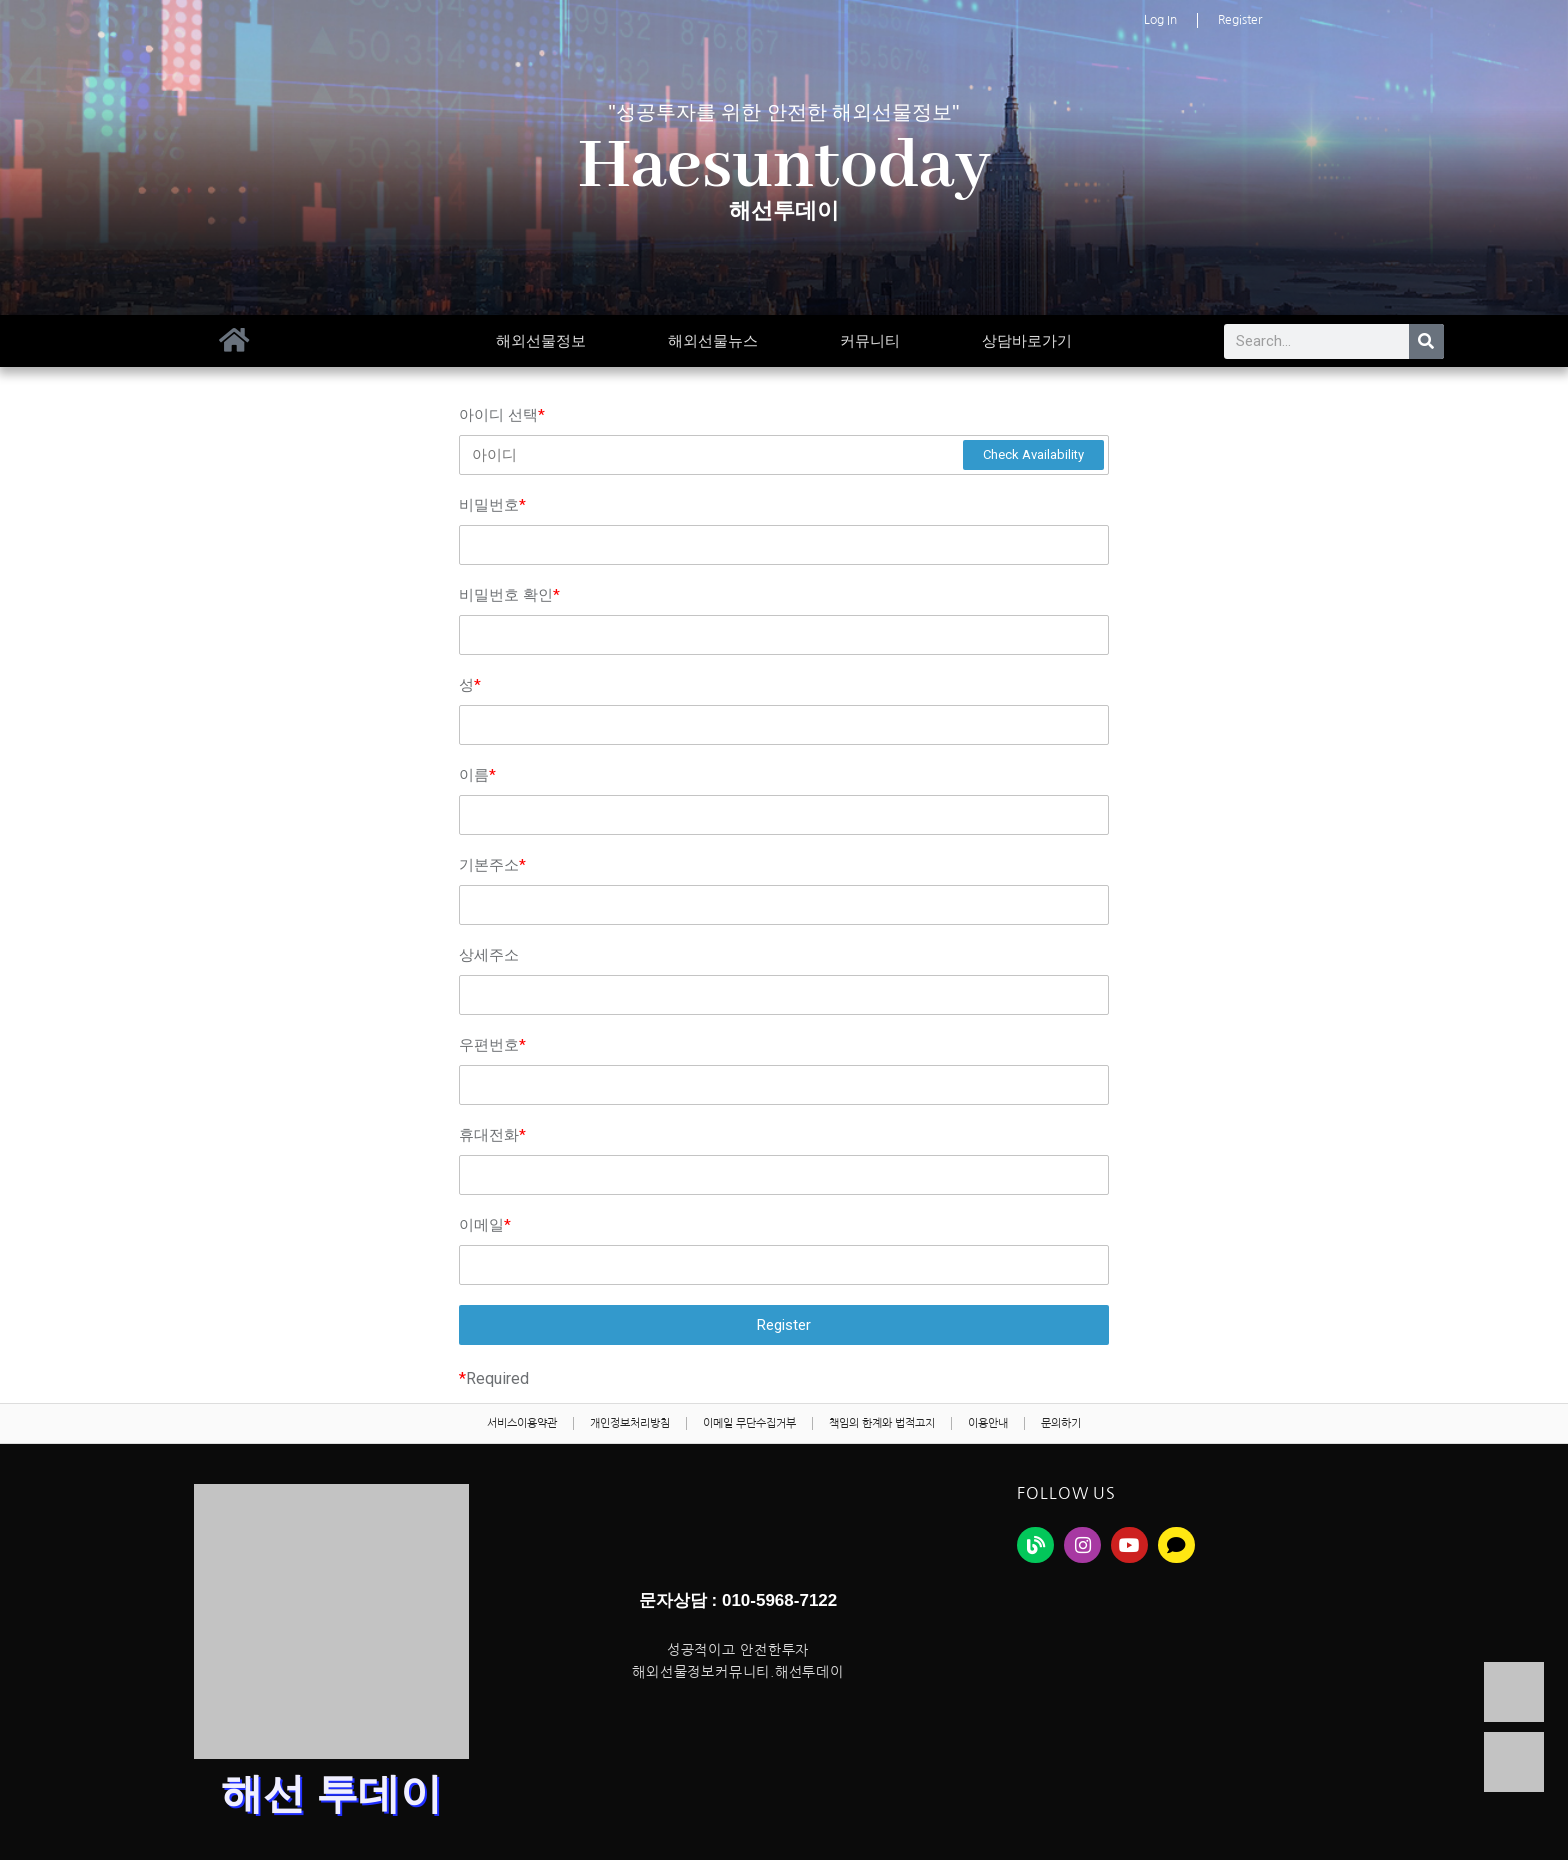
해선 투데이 (331, 1799)
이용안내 (1015, 1427)
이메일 (485, 1225)
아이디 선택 (502, 415)
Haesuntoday (784, 167)
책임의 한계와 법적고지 (894, 1427)
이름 (477, 775)
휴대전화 (492, 1135)
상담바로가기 (1027, 341)
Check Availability (1033, 454)
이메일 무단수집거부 (744, 1427)
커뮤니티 (870, 341)
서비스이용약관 (484, 1427)
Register (1240, 20)
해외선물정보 (541, 341)
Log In (1160, 20)
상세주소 (489, 955)
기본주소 (492, 865)
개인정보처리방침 (608, 1427)
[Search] (1426, 341)
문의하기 (1100, 1427)
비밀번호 (492, 505)
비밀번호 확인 (509, 595)
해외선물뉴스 (713, 341)
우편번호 (492, 1045)
